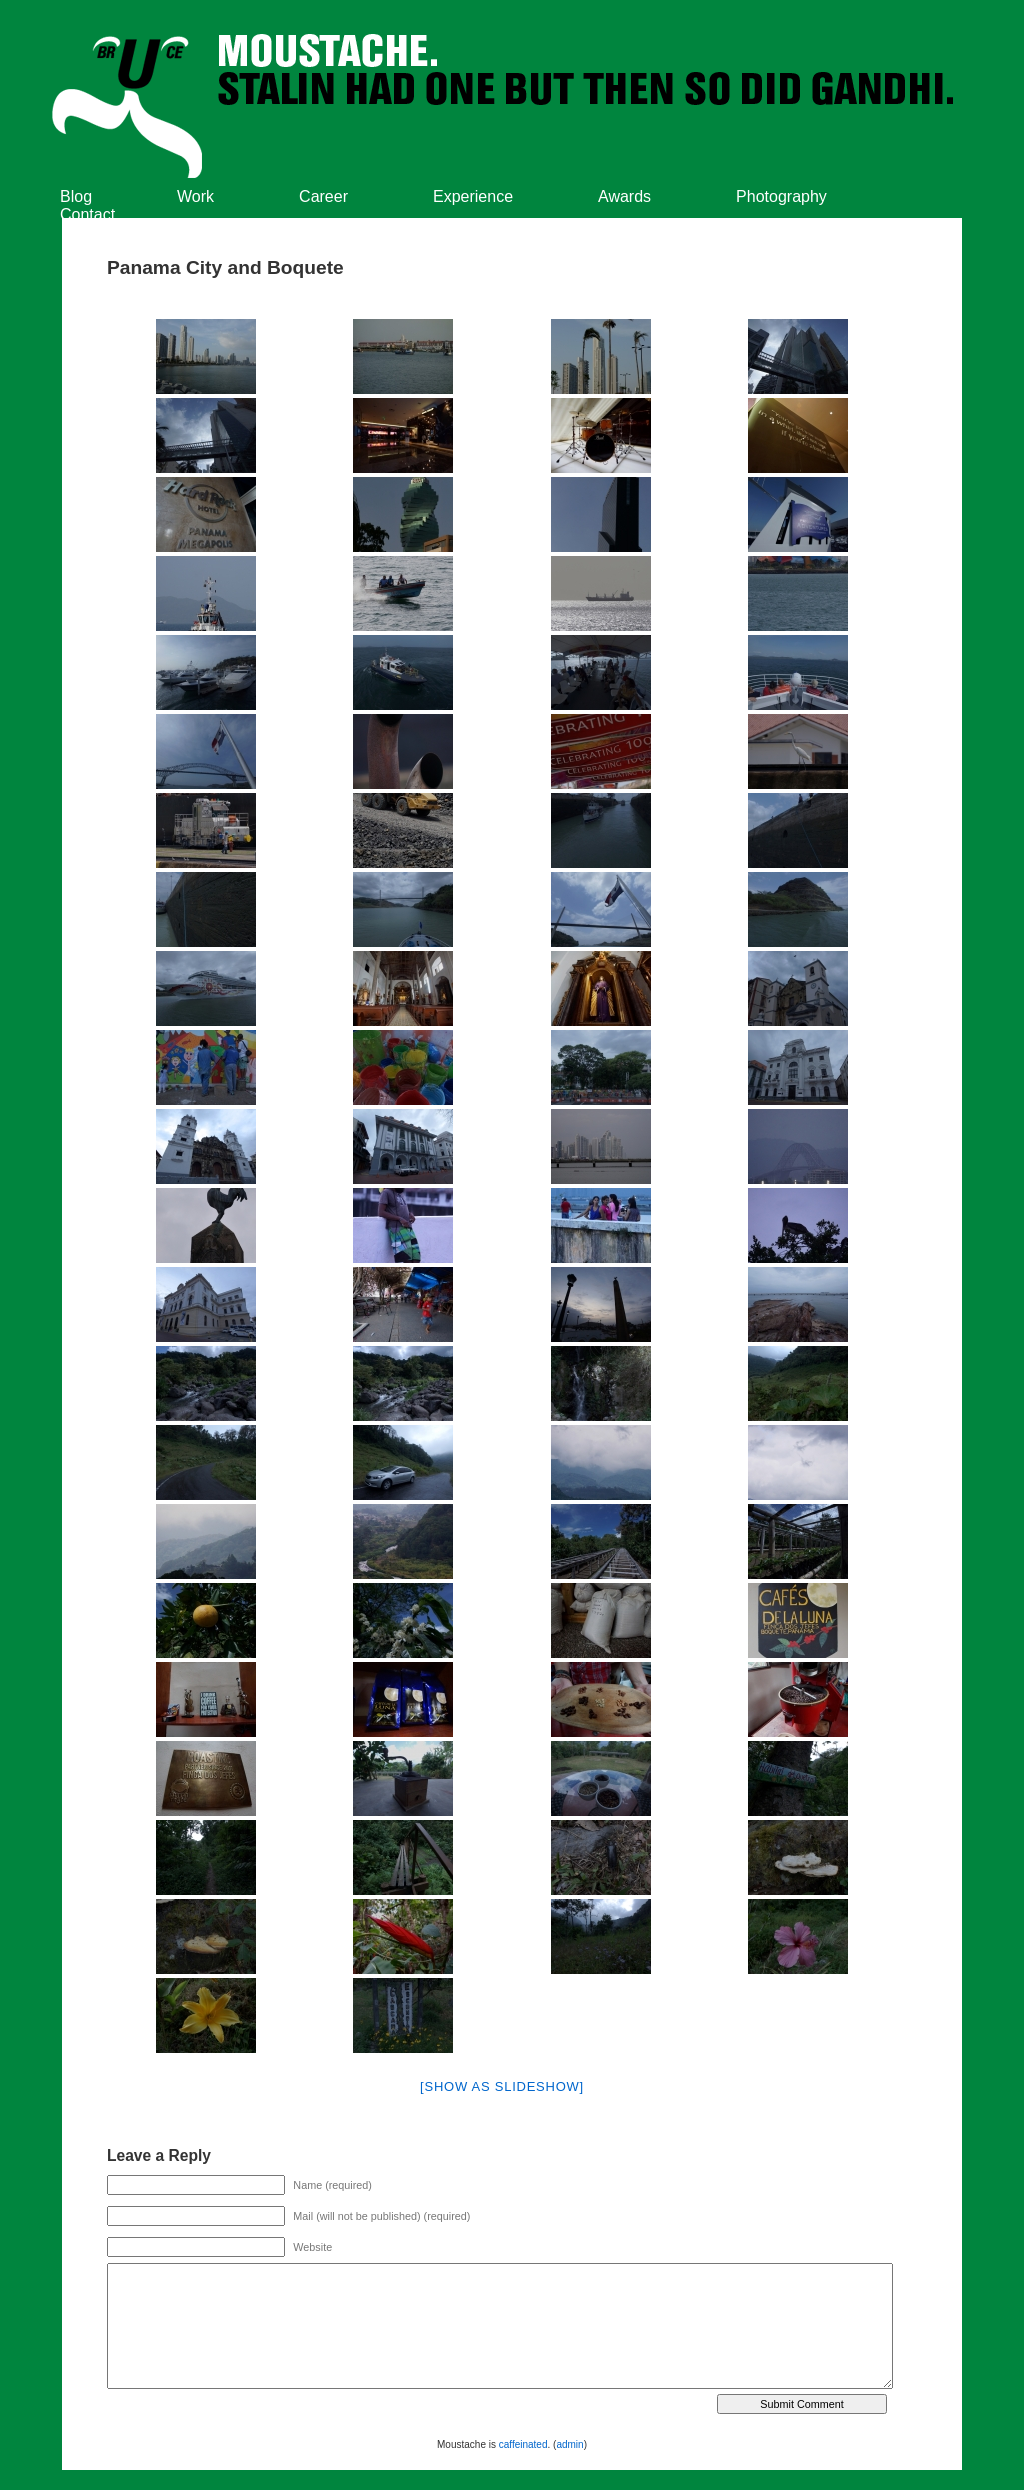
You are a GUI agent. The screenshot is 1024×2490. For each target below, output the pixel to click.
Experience (473, 196)
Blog (76, 196)
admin (569, 2444)
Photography (781, 196)
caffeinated (523, 2444)
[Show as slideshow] (502, 2086)
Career (323, 196)
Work (195, 196)
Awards (624, 196)
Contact (87, 214)
